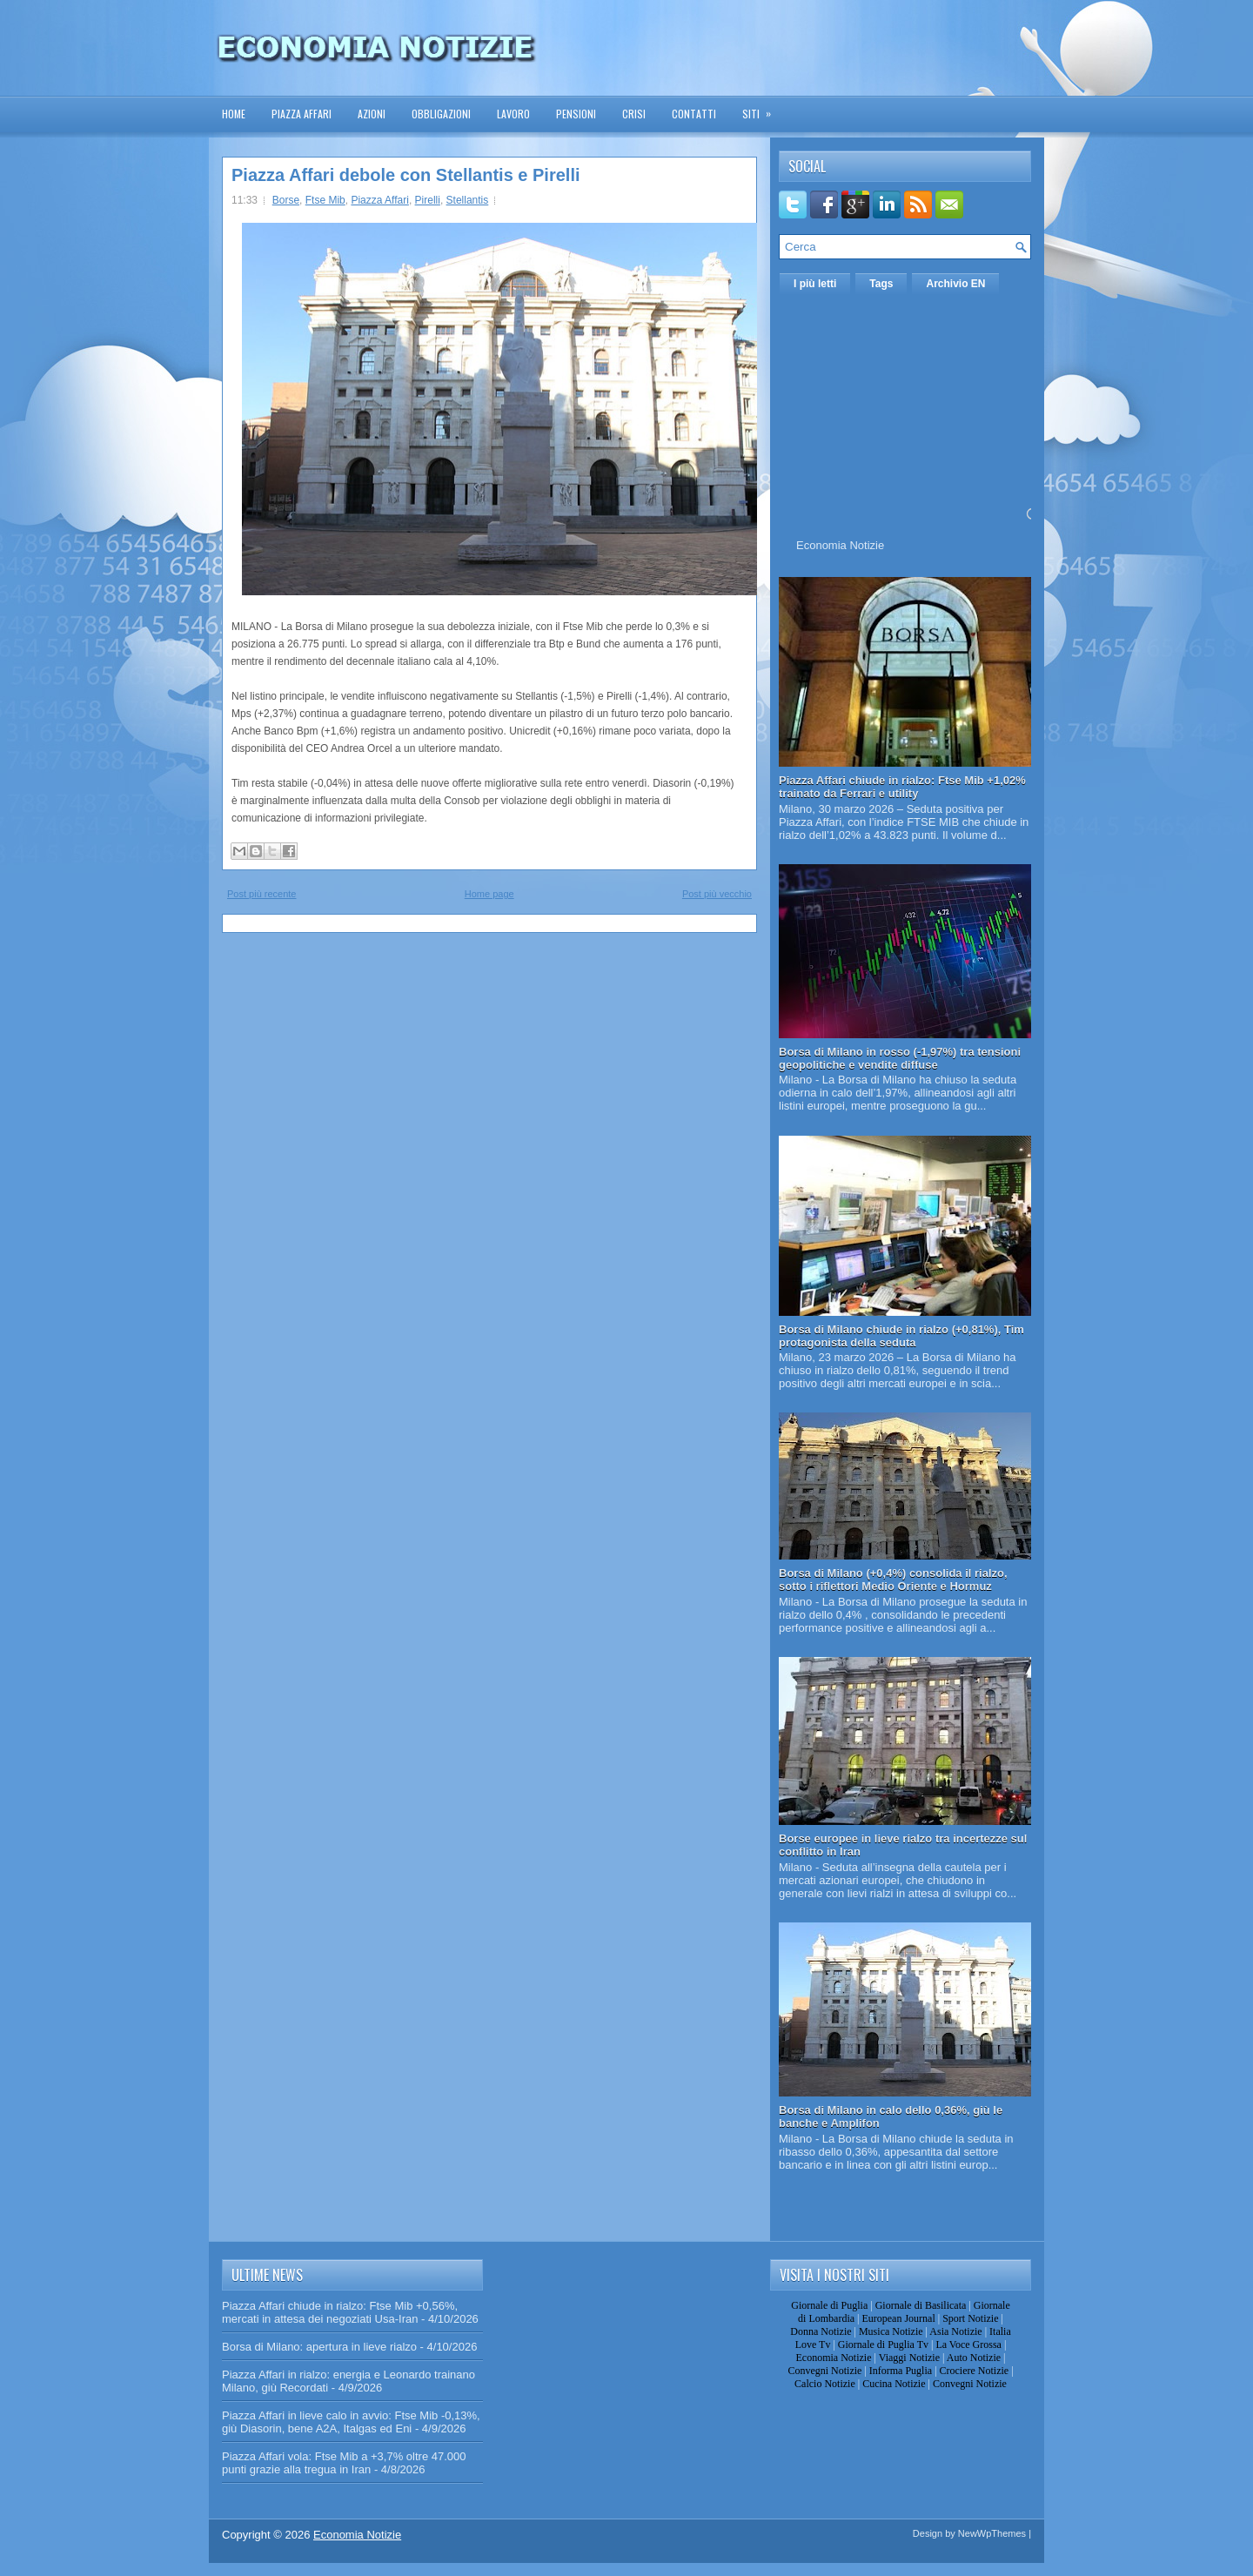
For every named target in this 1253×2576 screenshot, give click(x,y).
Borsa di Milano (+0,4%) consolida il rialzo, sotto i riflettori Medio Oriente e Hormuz (893, 1579)
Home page (489, 894)
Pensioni (576, 113)
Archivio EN (955, 284)
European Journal (898, 2318)
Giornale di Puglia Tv (883, 2344)
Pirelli (427, 200)
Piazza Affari (301, 113)
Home (233, 113)
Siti (762, 108)
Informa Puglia (900, 2371)
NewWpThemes (992, 2533)
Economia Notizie (840, 545)
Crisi (634, 113)
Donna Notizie (820, 2331)
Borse (285, 200)
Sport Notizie (970, 2318)
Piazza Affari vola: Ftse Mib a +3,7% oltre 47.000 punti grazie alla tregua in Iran (344, 2463)
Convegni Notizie (824, 2371)
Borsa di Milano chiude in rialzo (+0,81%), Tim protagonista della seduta (901, 1336)
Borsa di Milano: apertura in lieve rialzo (319, 2346)
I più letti (815, 284)
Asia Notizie (955, 2331)
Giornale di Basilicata (921, 2305)
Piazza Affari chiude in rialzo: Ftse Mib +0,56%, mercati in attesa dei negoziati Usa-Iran (340, 2312)
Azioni (371, 113)
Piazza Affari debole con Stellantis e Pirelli (405, 175)
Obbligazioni (441, 113)
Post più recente (262, 894)
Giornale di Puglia (829, 2305)
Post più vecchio (717, 894)
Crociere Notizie (974, 2371)
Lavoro (513, 113)
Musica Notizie (891, 2331)
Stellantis (467, 200)
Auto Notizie (974, 2357)
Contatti (694, 113)
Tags (881, 284)
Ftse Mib (325, 200)
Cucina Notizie (893, 2384)
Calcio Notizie (824, 2384)
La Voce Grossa (968, 2344)
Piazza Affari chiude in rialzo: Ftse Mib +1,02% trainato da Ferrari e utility (902, 787)
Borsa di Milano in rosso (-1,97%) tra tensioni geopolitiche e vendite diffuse (900, 1058)
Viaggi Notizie (909, 2357)
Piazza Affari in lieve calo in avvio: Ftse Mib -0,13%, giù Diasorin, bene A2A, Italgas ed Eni (351, 2422)
